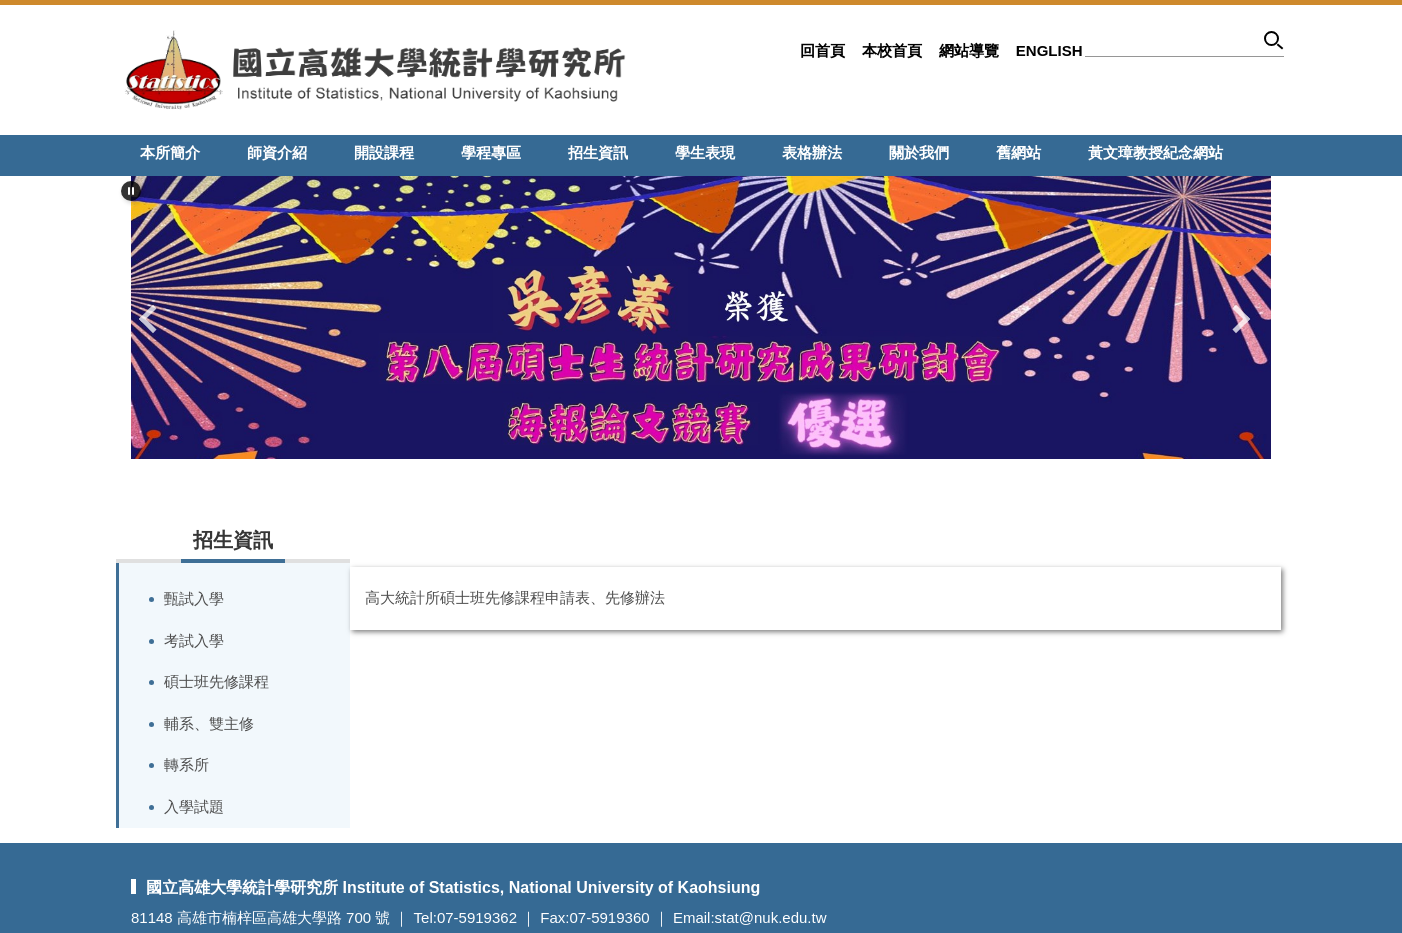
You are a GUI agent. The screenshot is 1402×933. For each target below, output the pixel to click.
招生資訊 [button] (598, 152)
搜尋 (1274, 43)
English (1049, 50)
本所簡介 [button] (170, 152)
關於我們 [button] (919, 152)
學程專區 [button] (491, 152)
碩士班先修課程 (216, 681)
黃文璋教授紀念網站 (1155, 152)
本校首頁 (892, 50)
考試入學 (194, 640)
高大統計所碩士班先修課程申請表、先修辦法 (515, 597)
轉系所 (186, 764)
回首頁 (822, 50)
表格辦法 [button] (812, 152)
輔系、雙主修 (209, 723)
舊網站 (1018, 152)
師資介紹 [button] (277, 152)
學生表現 (705, 152)
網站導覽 (969, 50)
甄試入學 (194, 598)
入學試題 (194, 806)
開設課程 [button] (384, 152)
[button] (131, 191)
